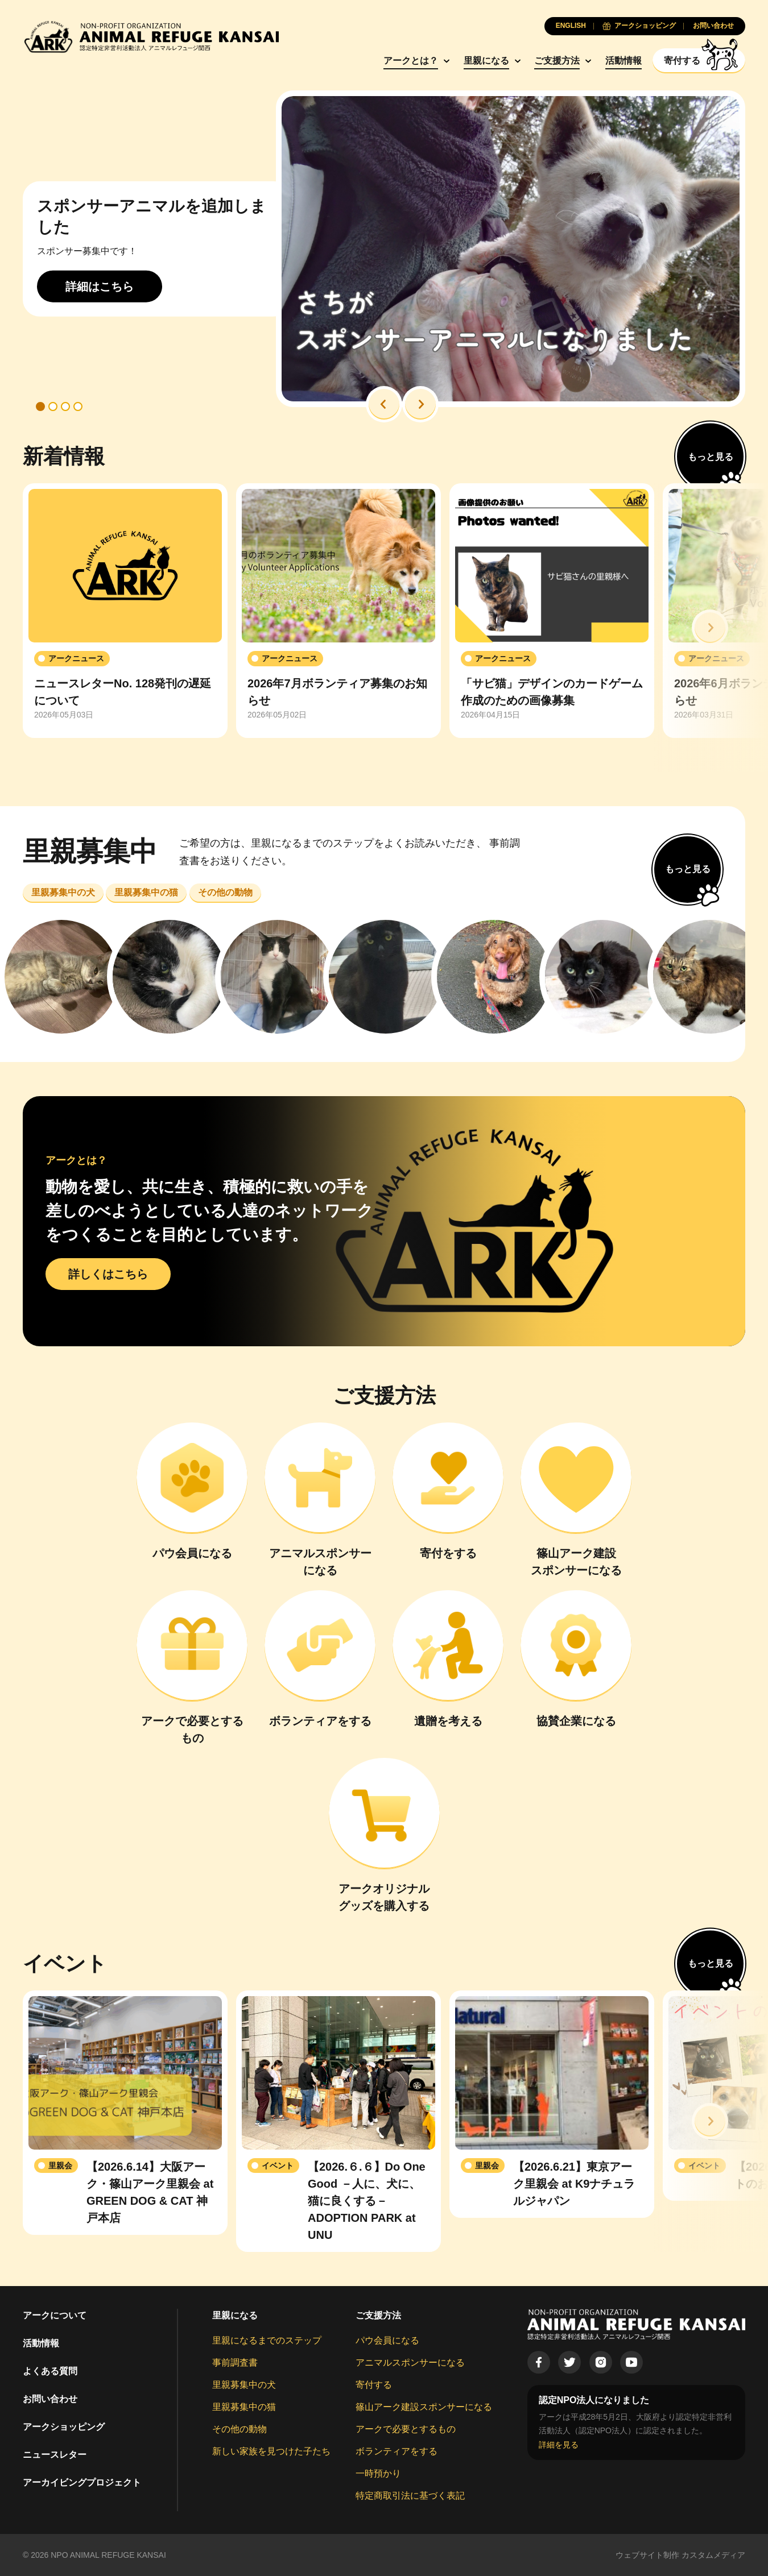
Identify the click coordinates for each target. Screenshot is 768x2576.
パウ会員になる (387, 2340)
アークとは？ (410, 60)
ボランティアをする (396, 2451)
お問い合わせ (50, 2399)
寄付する (374, 2385)
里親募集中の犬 (244, 2385)
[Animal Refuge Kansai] (151, 36)
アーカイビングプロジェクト (82, 2482)
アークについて (54, 2315)
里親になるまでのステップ (266, 2340)
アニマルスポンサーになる (410, 2362)
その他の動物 (239, 2429)
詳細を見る (559, 2444)
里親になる (486, 60)
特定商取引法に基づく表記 (410, 2495)
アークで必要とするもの (406, 2429)
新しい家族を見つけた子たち (271, 2451)
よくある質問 (50, 2371)
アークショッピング (64, 2427)
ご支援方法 (557, 60)
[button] (384, 404)
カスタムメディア (713, 2555)
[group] (125, 610)
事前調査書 (235, 2362)
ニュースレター (54, 2454)
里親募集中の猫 (244, 2407)
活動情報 (623, 60)
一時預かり (378, 2473)
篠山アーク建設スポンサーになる (424, 2407)
